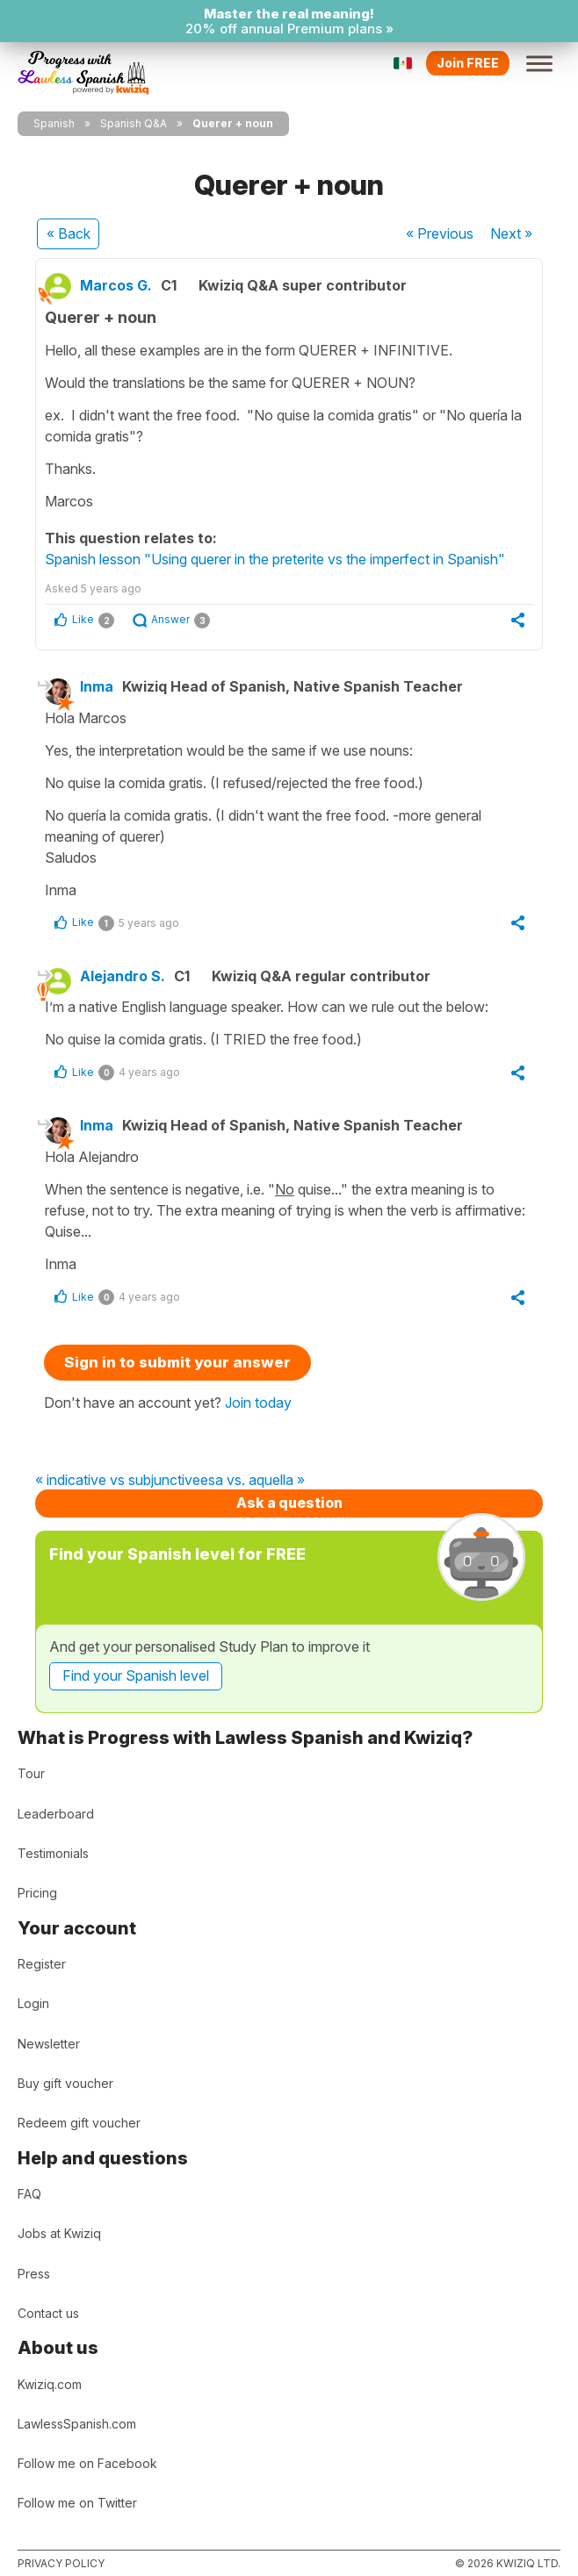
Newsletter (49, 2043)
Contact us (48, 2313)
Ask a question (289, 1502)
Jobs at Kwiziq (59, 2233)
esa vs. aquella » (252, 1481)
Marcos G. (116, 285)
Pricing (37, 1892)
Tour (31, 1773)
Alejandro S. (122, 976)
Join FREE (468, 62)
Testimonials (53, 1853)
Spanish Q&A (133, 123)
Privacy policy (61, 2563)
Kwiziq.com (50, 2384)
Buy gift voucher (65, 2083)
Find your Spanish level (135, 1675)
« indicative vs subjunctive (117, 1481)
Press (34, 2273)
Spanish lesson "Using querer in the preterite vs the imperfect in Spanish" (275, 559)
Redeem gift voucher (79, 2122)
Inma (96, 686)
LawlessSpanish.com (77, 2423)
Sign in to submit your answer (177, 1362)
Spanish (54, 123)
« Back (68, 233)
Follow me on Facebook (87, 2463)
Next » (511, 233)
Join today (258, 1402)
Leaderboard (56, 1813)
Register (42, 1963)
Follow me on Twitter (77, 2502)
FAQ (29, 2193)
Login (33, 2003)
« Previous (439, 233)
